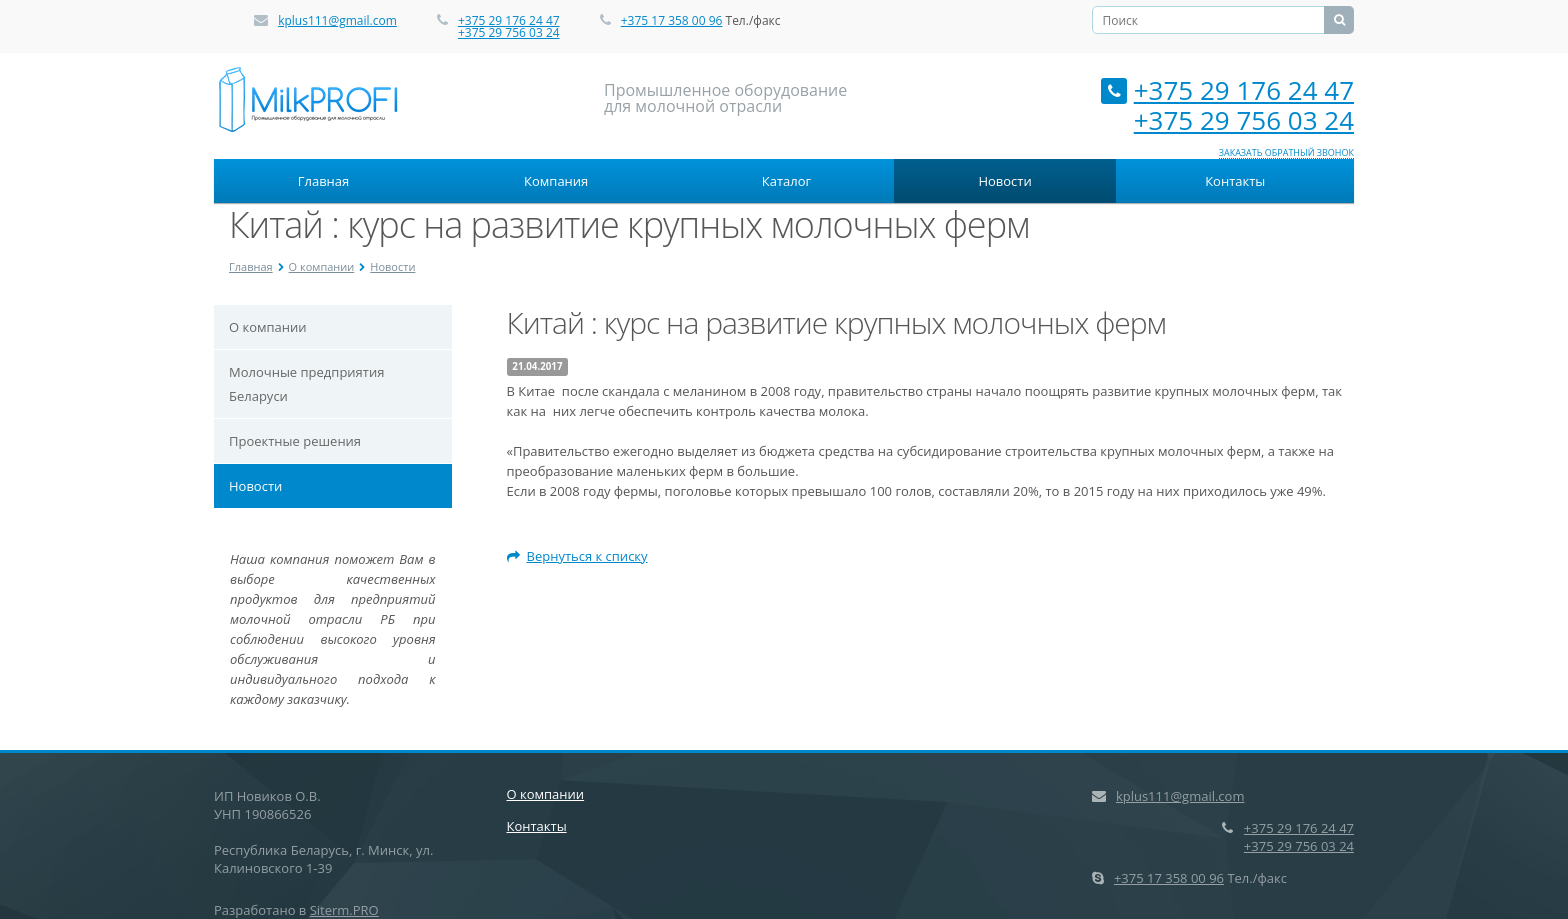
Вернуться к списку (577, 556)
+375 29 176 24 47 (509, 20)
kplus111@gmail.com (337, 20)
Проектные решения (295, 441)
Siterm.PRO (344, 910)
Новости (1004, 181)
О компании (322, 266)
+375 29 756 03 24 (509, 32)
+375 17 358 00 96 (672, 20)
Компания (556, 181)
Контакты (1235, 181)
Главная (324, 181)
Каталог (786, 181)
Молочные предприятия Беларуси (306, 384)
